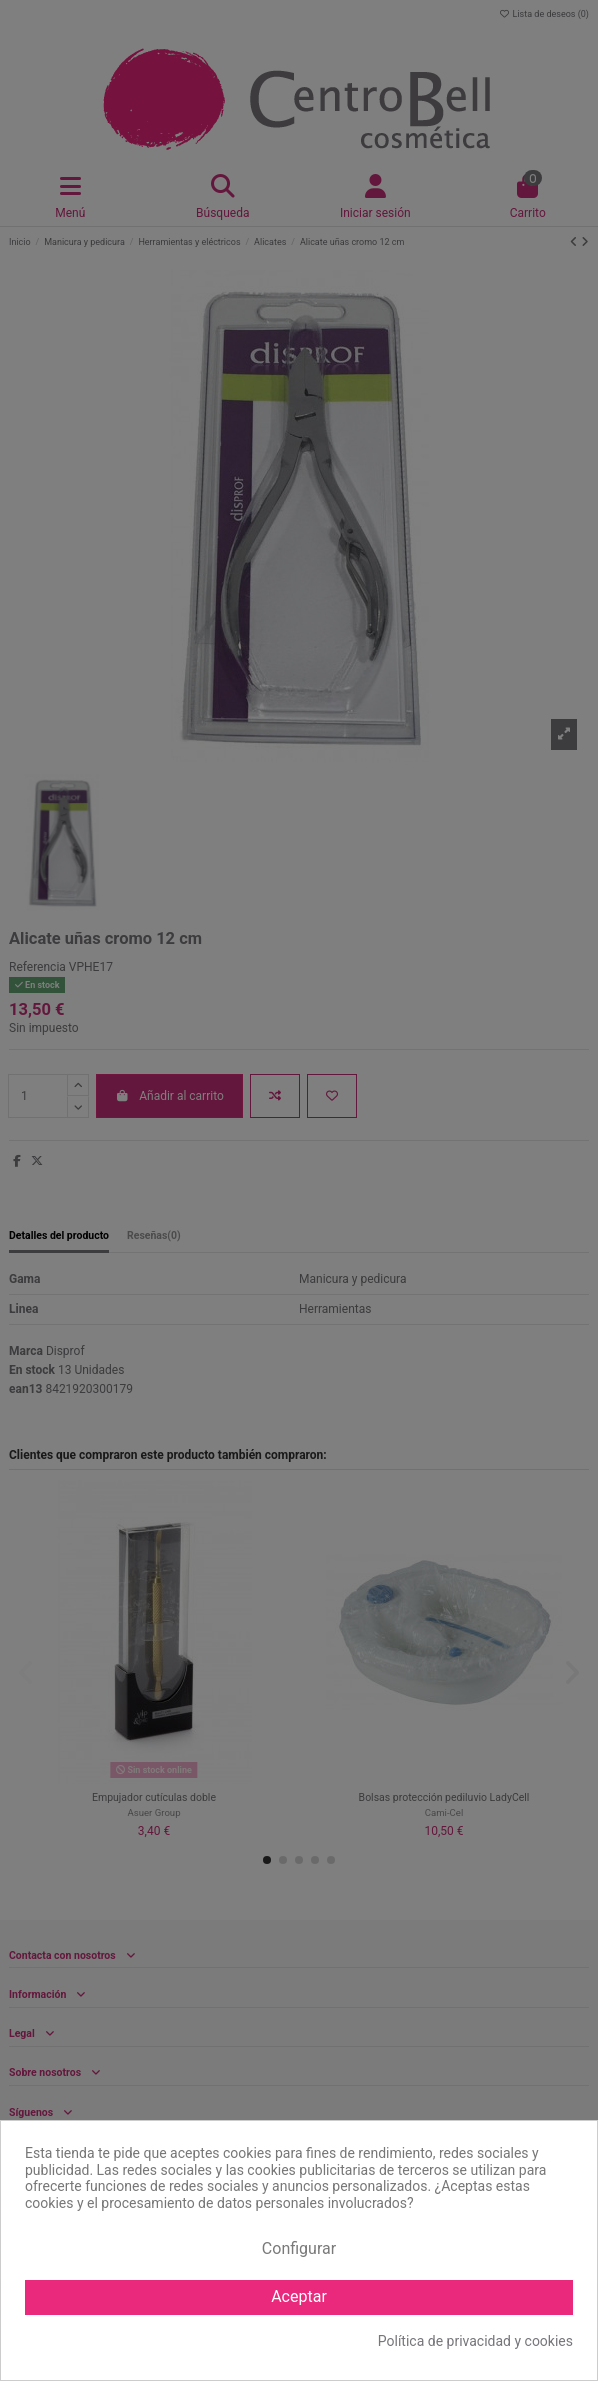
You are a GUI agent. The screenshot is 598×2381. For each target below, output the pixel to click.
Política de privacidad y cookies (475, 2341)
